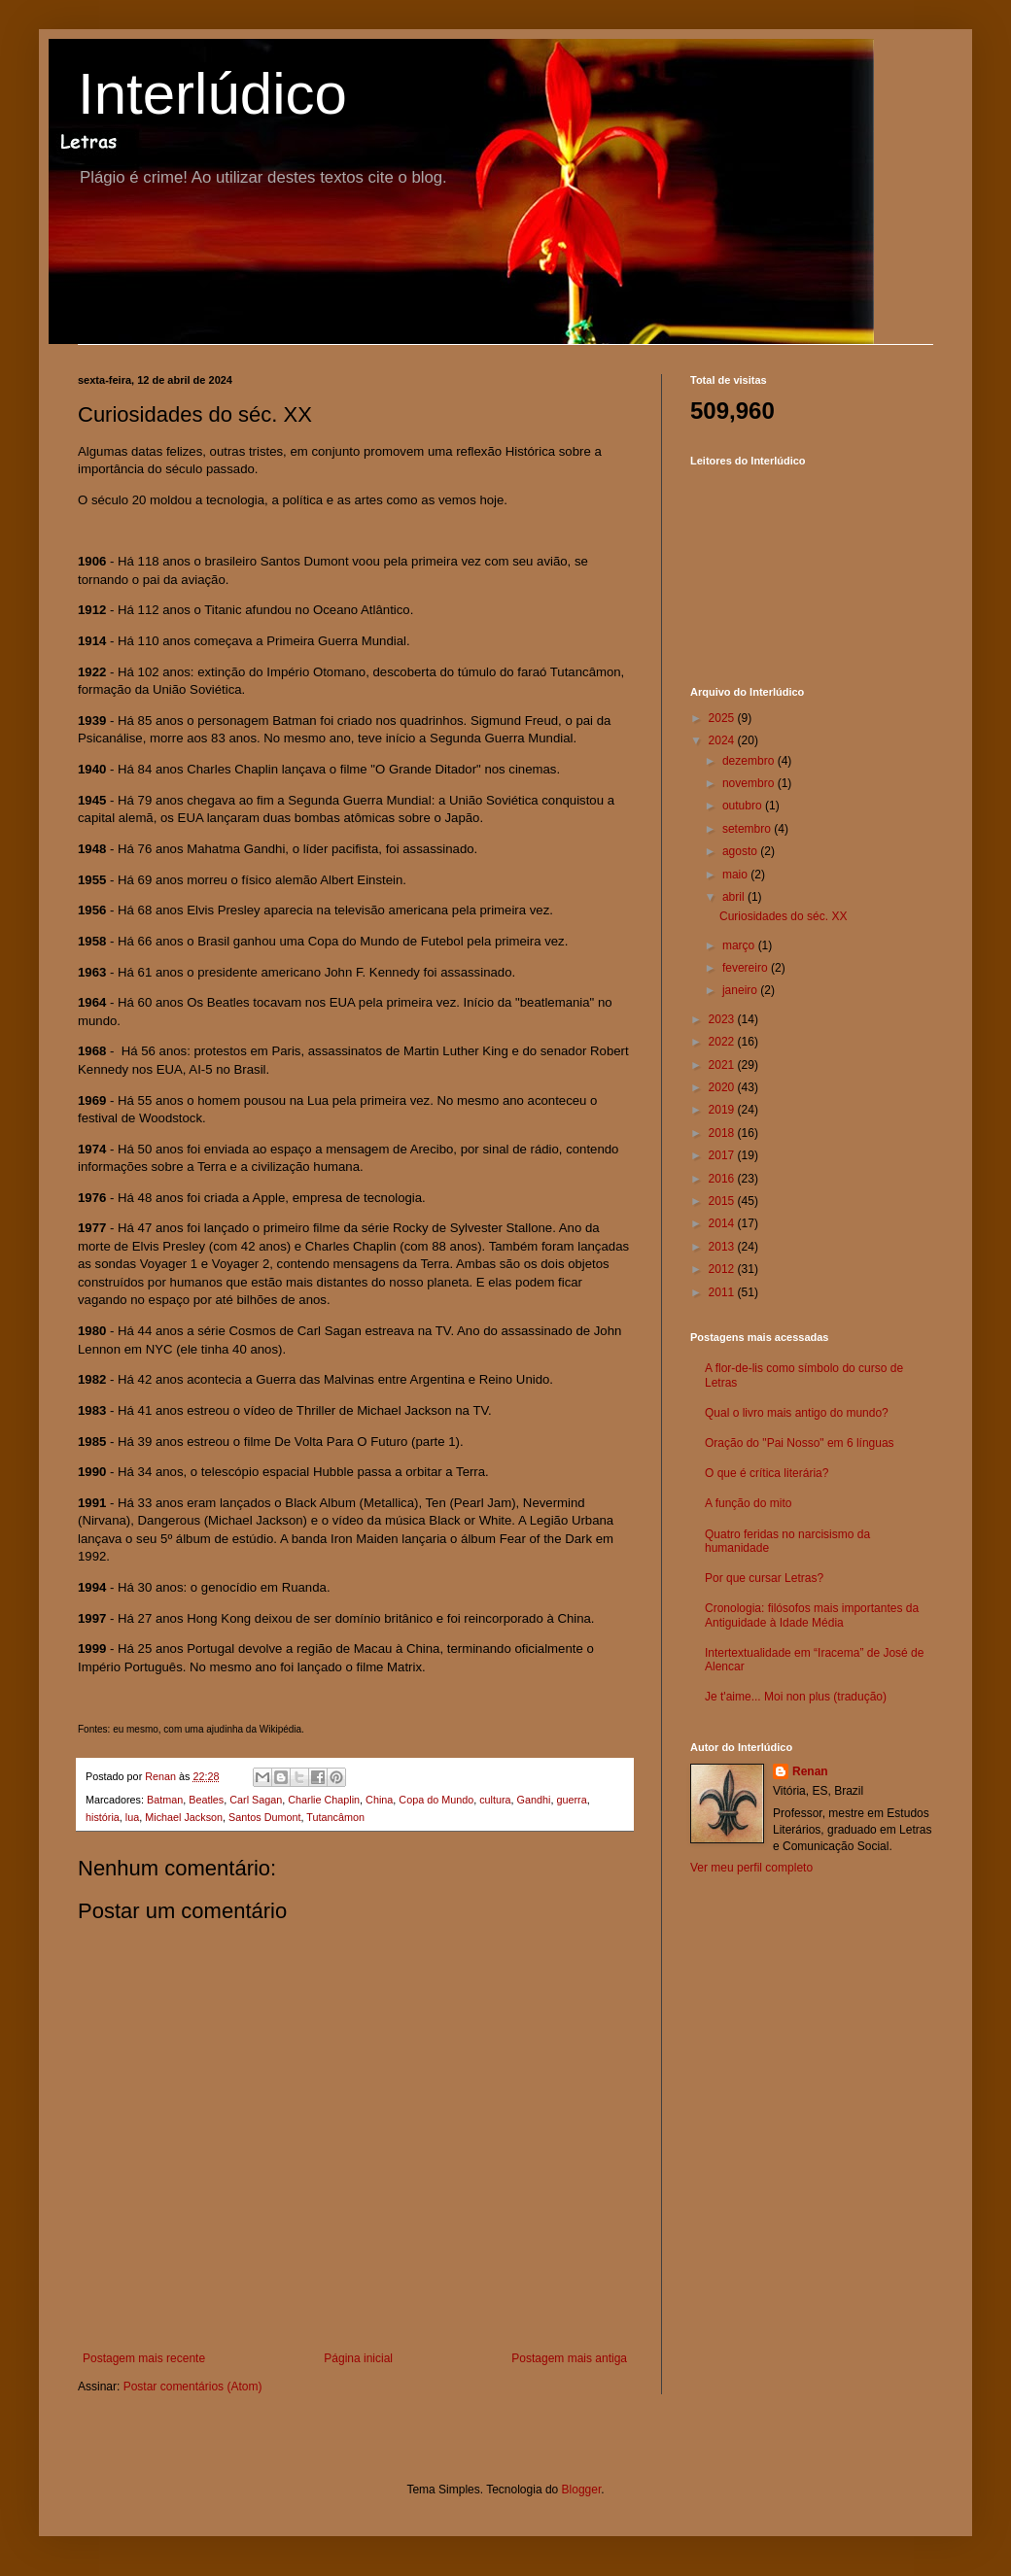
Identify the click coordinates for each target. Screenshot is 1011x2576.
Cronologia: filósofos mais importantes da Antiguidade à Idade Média (812, 1615)
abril (735, 897)
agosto (741, 851)
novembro (750, 783)
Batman (165, 1799)
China (379, 1799)
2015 (723, 1201)
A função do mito (748, 1503)
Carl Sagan (255, 1799)
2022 (723, 1041)
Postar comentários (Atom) (192, 2386)
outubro (743, 805)
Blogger (582, 2489)
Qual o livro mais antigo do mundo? (797, 1413)
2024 (723, 740)
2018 (723, 1133)
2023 (723, 1019)
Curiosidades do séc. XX (783, 916)
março (740, 945)
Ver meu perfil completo (751, 1867)
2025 (723, 718)
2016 (723, 1178)
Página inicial (358, 2358)
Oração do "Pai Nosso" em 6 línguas (799, 1443)
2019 (723, 1109)
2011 (723, 1292)
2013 (723, 1247)
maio (736, 874)
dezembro (750, 761)
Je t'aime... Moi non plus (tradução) (796, 1696)
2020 (723, 1087)
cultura (494, 1799)
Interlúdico (212, 93)
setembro (748, 829)
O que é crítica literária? (766, 1473)
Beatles (206, 1799)
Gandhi (534, 1799)
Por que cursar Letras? (764, 1578)
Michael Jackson (184, 1817)
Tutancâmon (335, 1817)
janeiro (741, 990)
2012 (723, 1269)
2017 (723, 1155)
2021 (723, 1065)
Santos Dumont (264, 1817)
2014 (723, 1223)
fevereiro (746, 968)
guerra (571, 1799)
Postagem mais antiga (569, 2358)
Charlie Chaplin (324, 1799)
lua (132, 1817)
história (103, 1817)
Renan (810, 1771)
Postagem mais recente (144, 2358)
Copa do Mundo (436, 1799)
